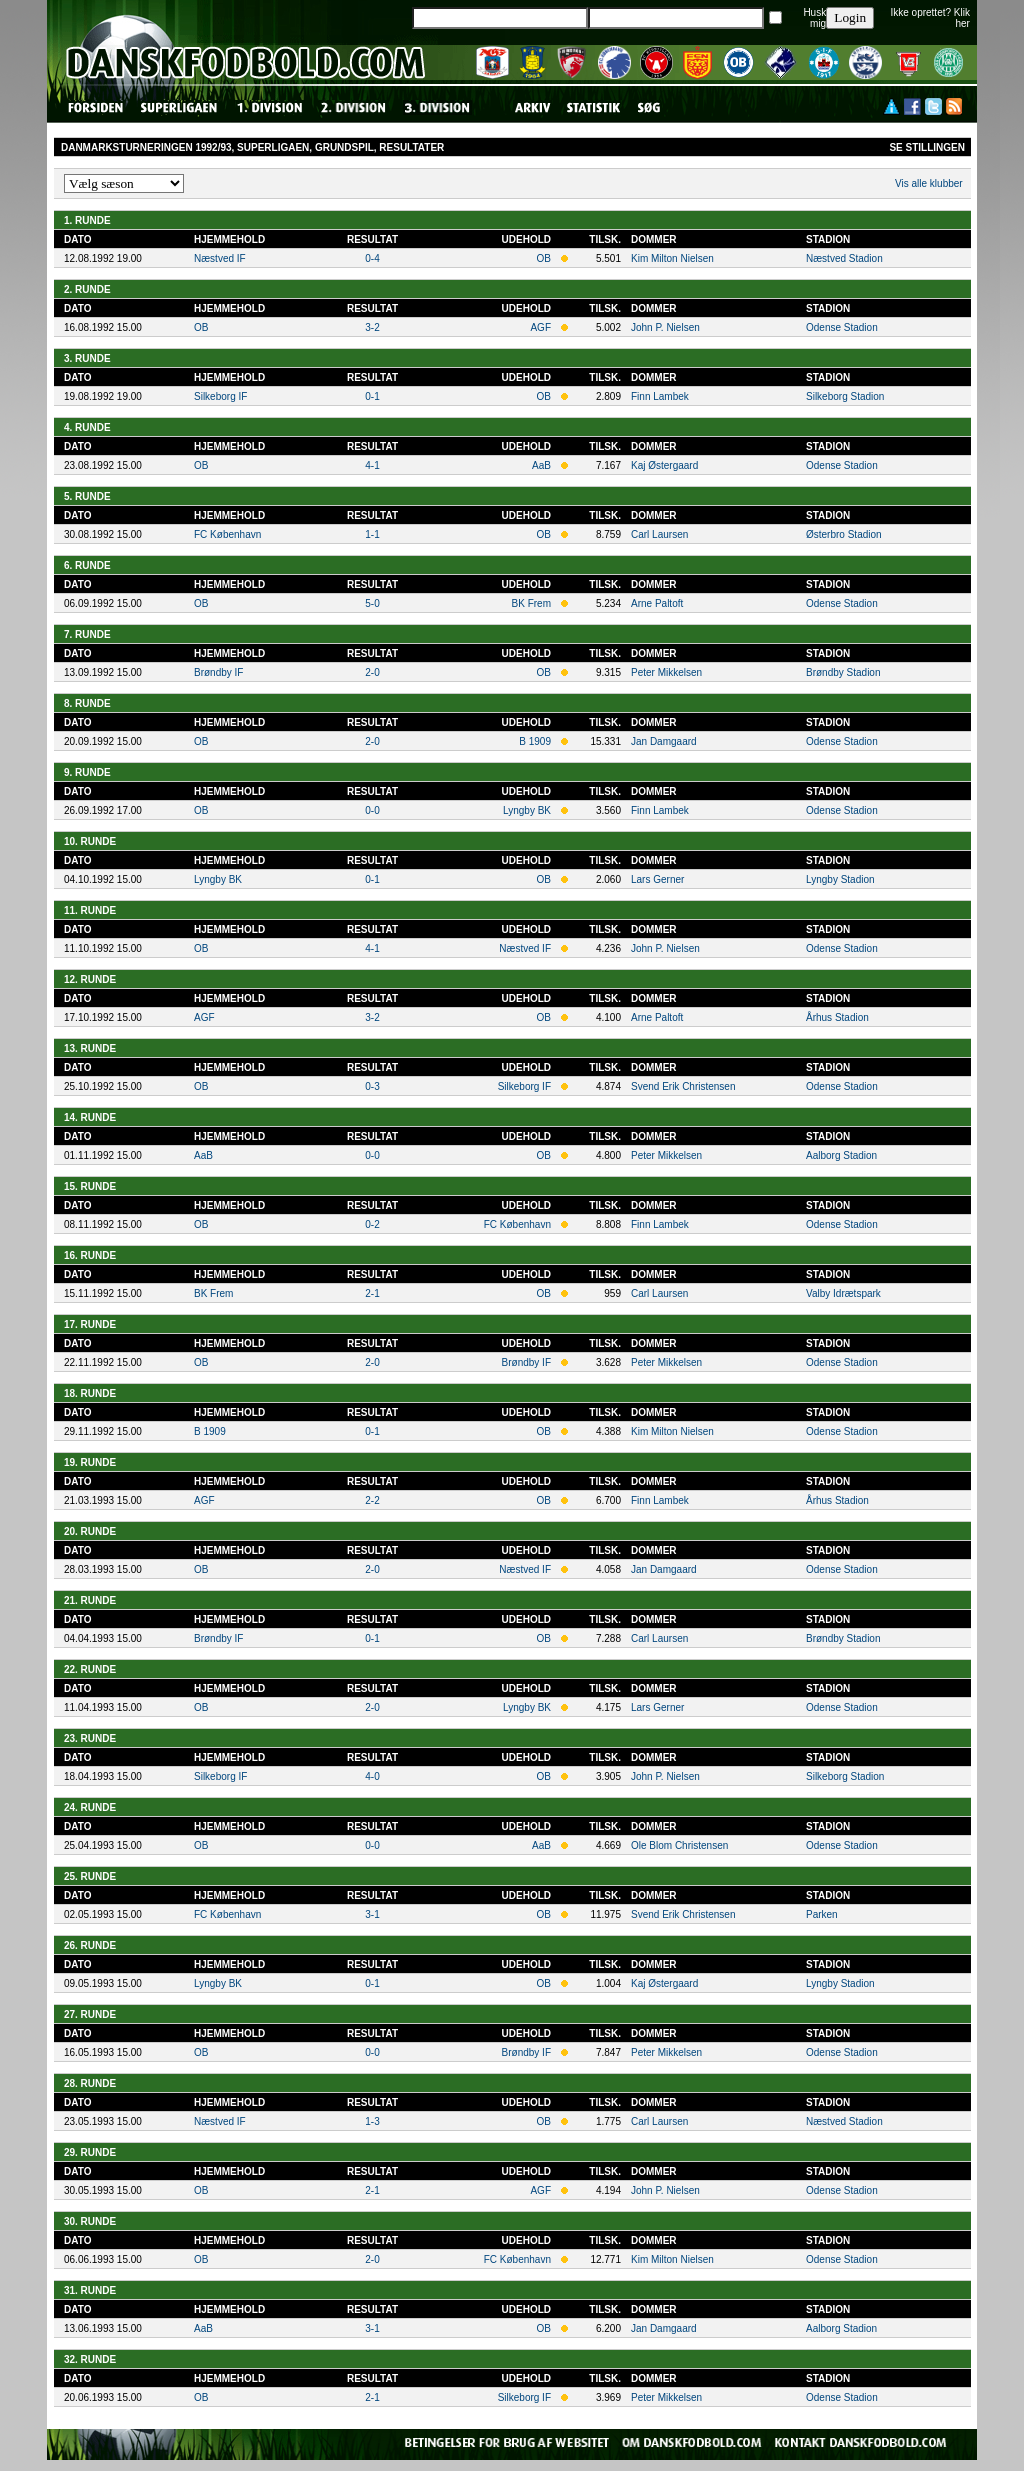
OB (544, 258)
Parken (822, 1914)
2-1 (372, 1293)
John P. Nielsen (665, 327)
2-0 (372, 672)
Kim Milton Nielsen (672, 258)
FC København (227, 534)
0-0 (372, 810)
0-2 (372, 1224)
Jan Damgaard (664, 741)
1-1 (372, 534)
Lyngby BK (527, 810)
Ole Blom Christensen (679, 1845)
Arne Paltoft (657, 603)
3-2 (372, 327)
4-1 (372, 465)
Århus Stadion (837, 1017)
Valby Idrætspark (843, 1293)
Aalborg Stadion (841, 1155)
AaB (541, 465)
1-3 (372, 2121)
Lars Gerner (657, 879)
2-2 (372, 1500)
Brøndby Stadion (843, 672)
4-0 (372, 1776)
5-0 (372, 603)
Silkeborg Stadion (845, 396)
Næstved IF (220, 258)
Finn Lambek (660, 396)
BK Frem (531, 603)
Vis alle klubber (929, 183)
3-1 (372, 1914)
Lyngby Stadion (840, 879)
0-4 (372, 258)
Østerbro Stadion (844, 534)
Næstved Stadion (844, 258)
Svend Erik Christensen (683, 1086)
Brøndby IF (218, 672)
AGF (540, 327)
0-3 (372, 1086)
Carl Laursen (659, 534)
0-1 (372, 396)
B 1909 (535, 741)
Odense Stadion (842, 327)
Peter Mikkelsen (666, 672)
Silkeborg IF (220, 396)
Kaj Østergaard (664, 465)
